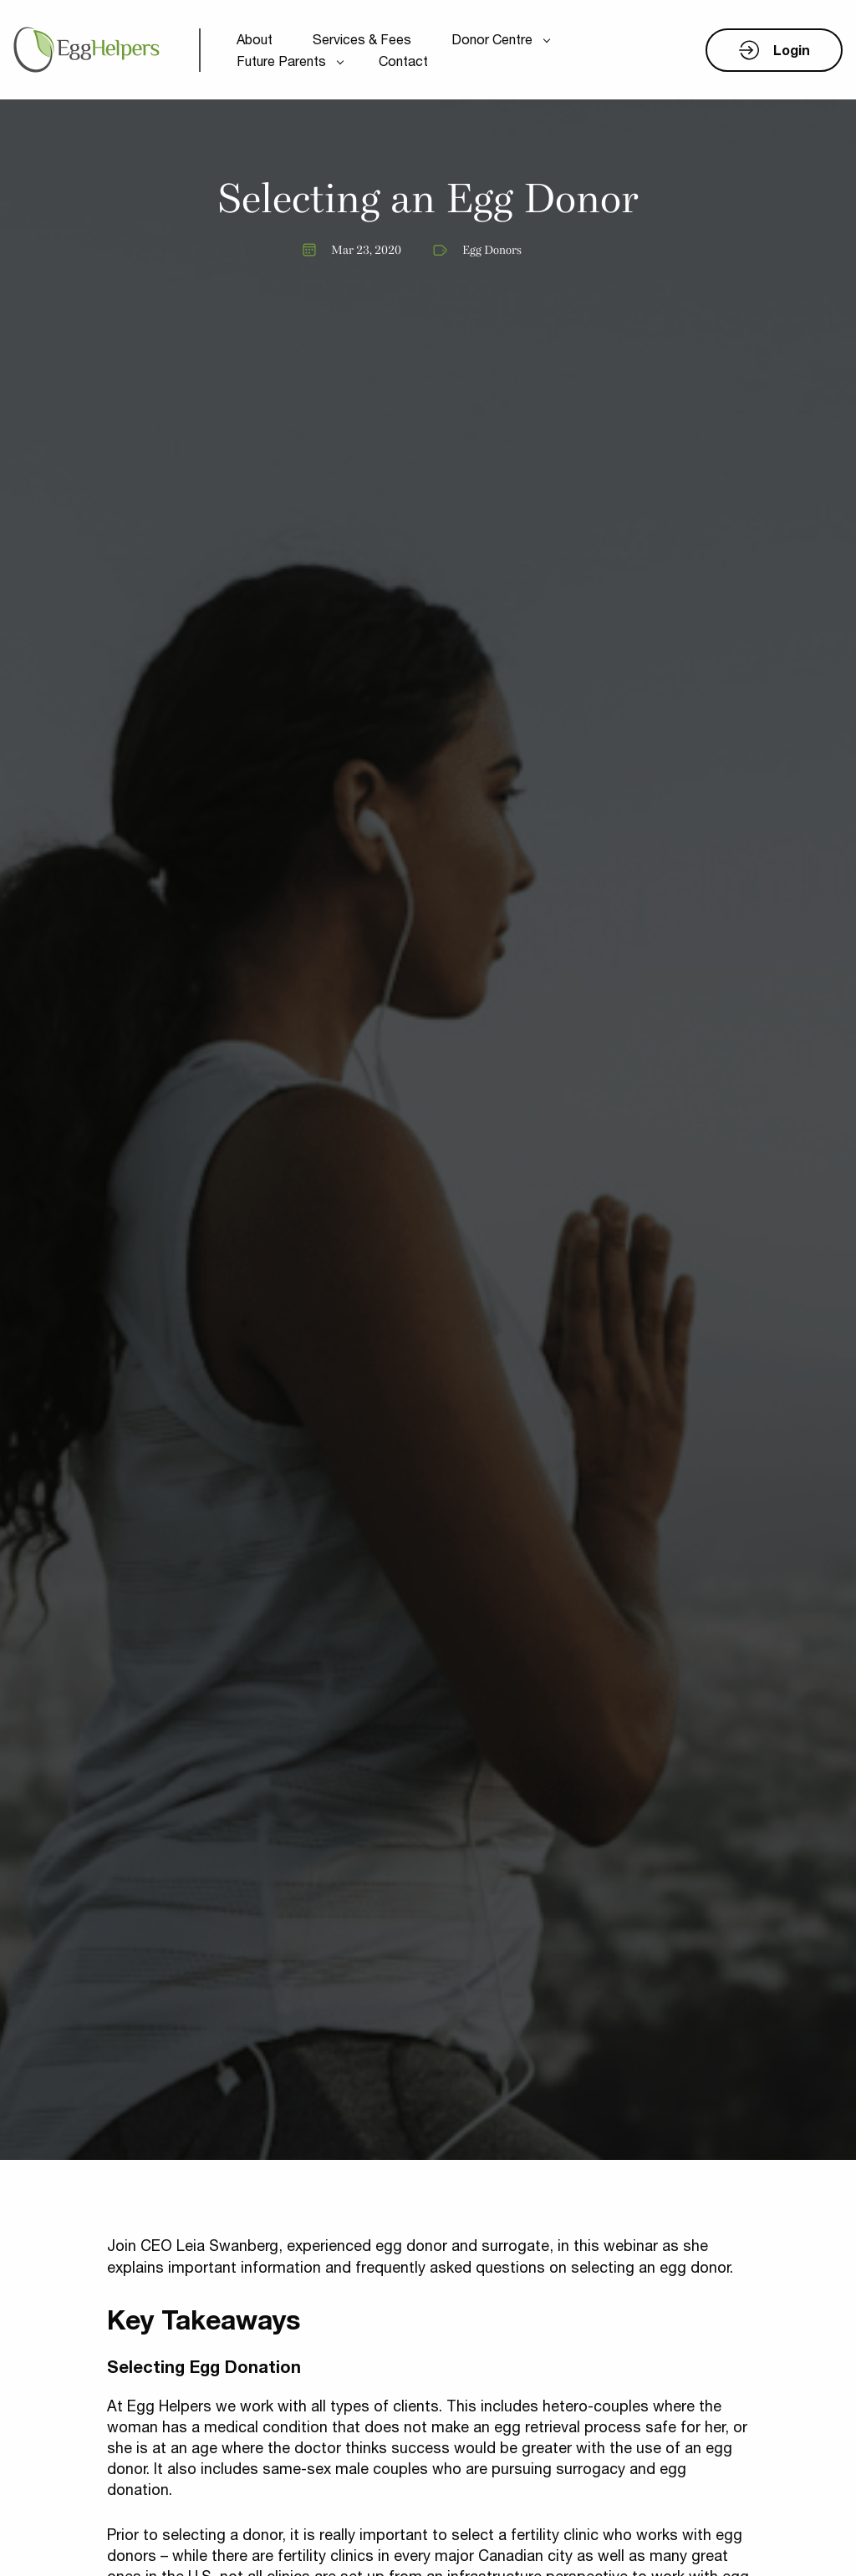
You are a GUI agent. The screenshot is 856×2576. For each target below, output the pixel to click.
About (255, 39)
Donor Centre (491, 39)
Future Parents (281, 61)
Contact (403, 61)
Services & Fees (362, 39)
